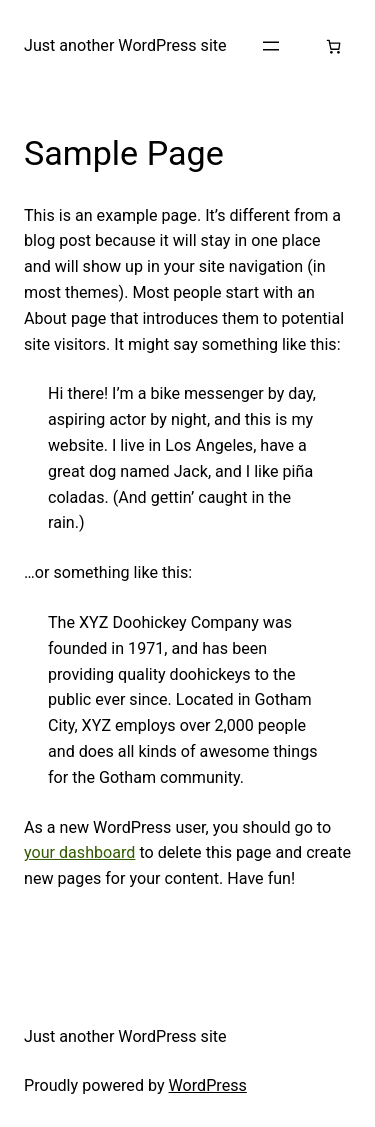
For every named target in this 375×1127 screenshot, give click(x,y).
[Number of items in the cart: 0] (333, 46)
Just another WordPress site (125, 45)
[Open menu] (271, 46)
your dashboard (79, 852)
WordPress (208, 1085)
